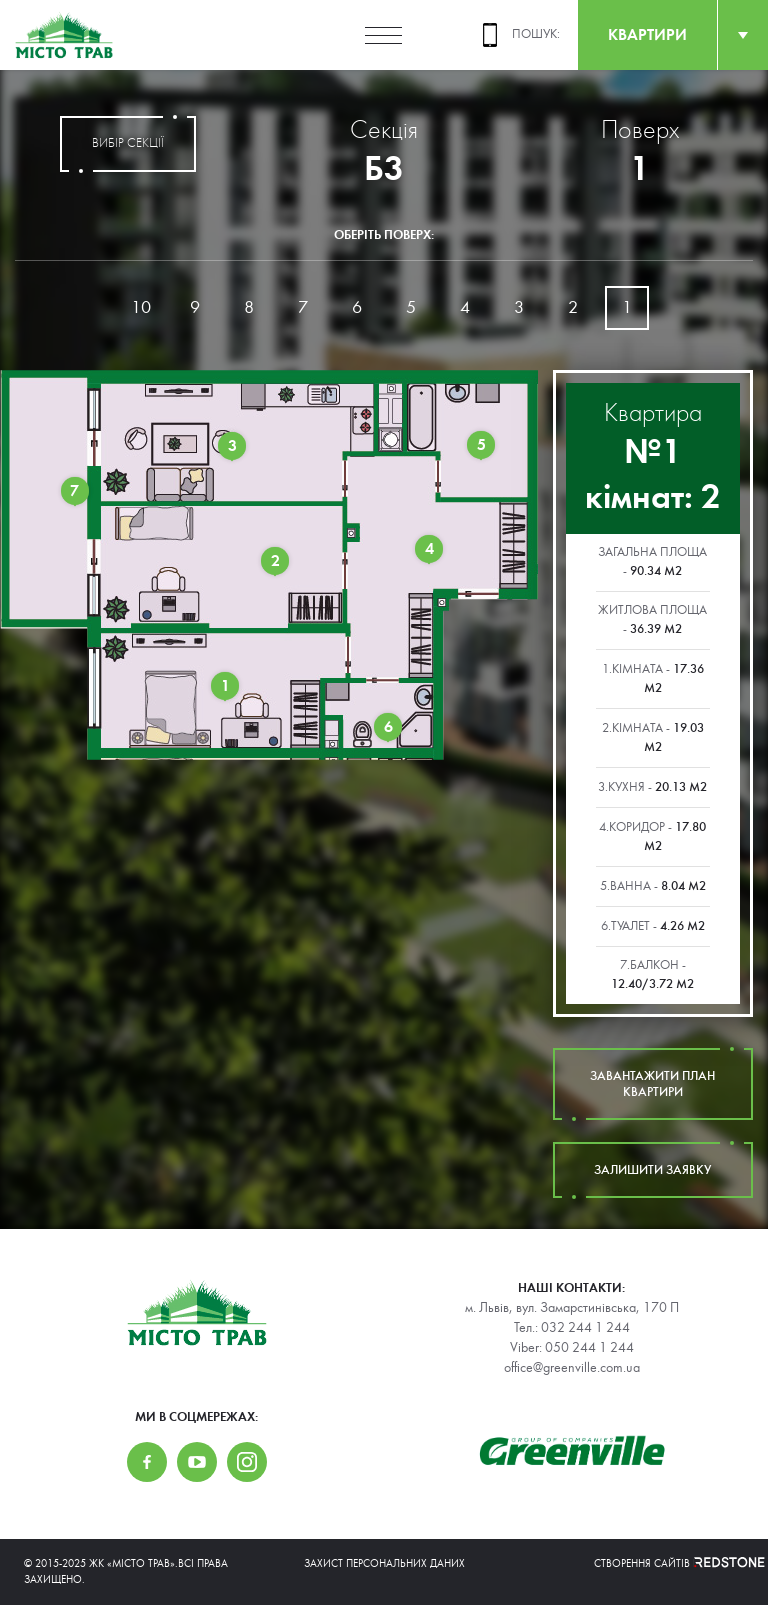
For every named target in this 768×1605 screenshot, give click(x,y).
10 (141, 307)
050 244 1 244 (589, 1348)
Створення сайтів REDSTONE (669, 1563)
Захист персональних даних (384, 1563)
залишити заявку (653, 1170)
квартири (647, 34)
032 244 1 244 (585, 1328)
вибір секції (128, 144)
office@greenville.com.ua (572, 1368)
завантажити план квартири (653, 1084)
